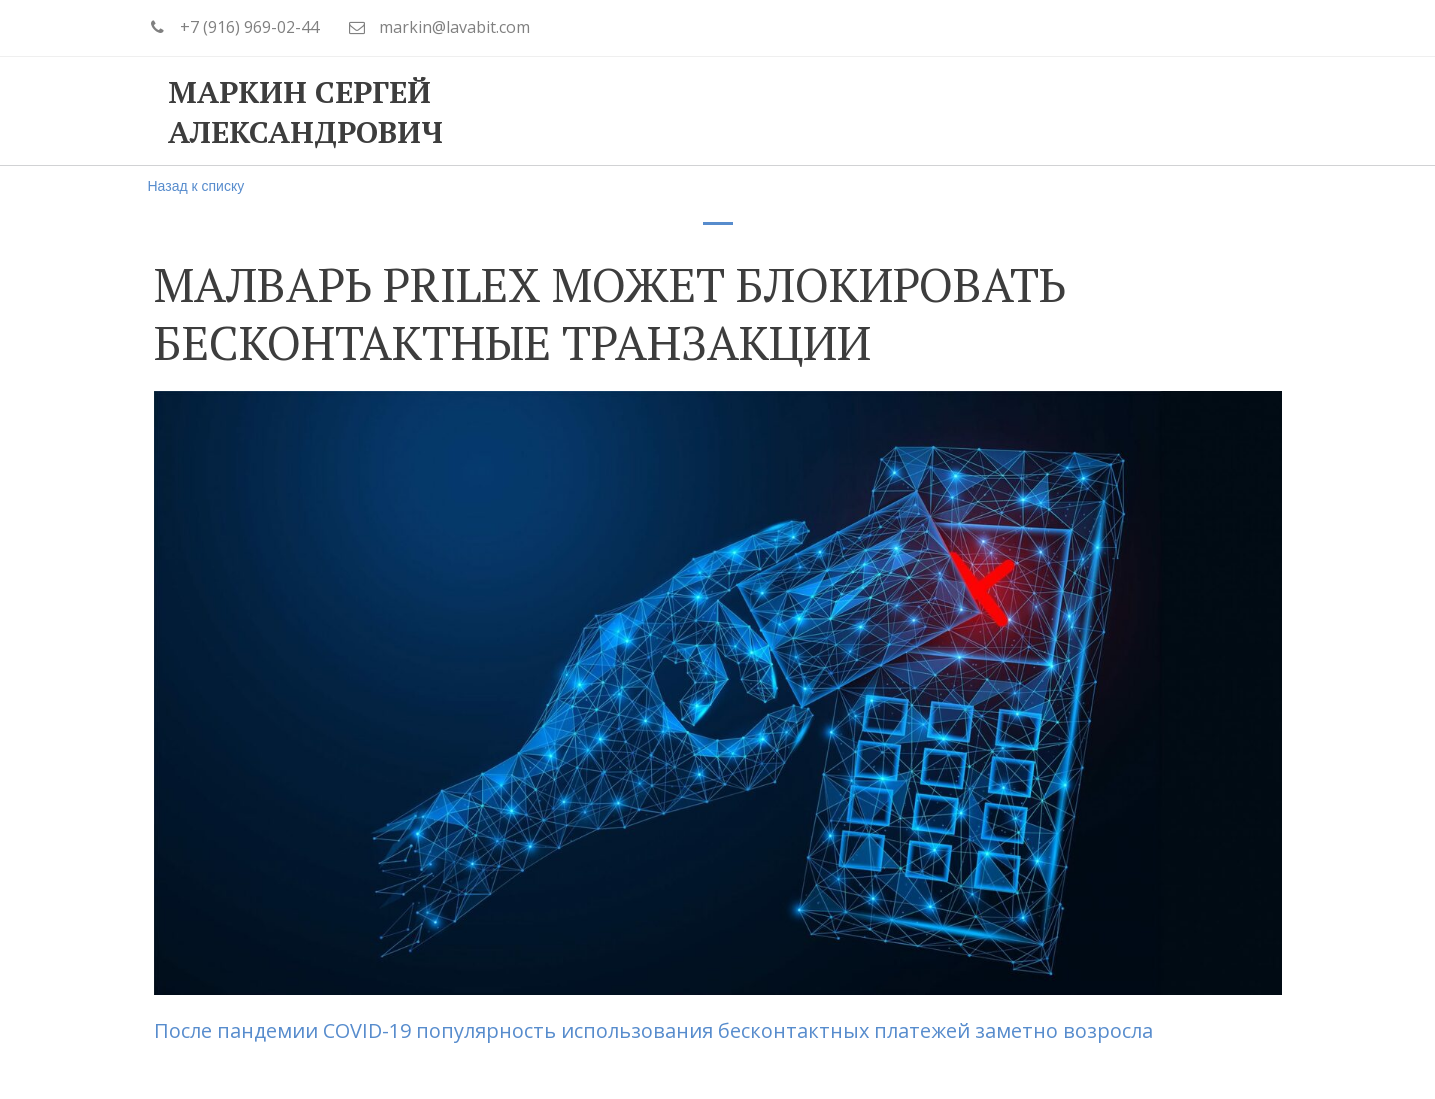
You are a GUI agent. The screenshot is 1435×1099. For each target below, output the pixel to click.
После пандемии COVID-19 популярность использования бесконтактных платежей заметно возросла (656, 1030)
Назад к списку (196, 186)
